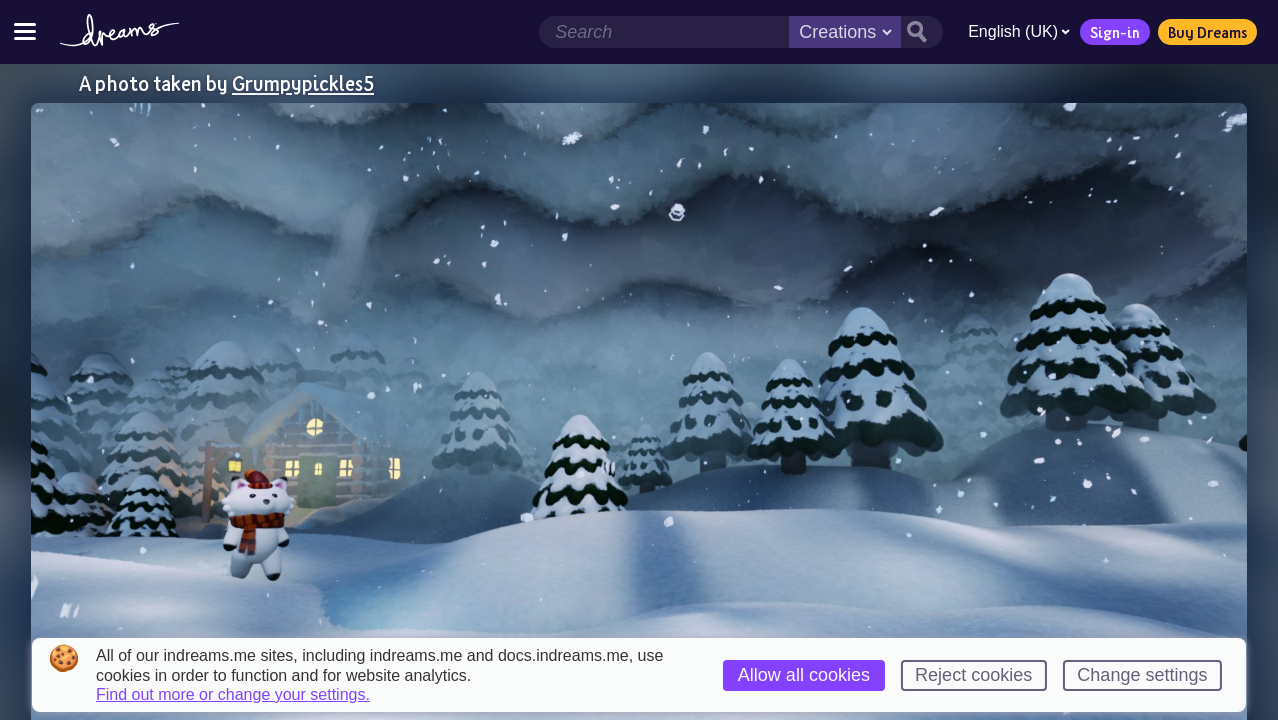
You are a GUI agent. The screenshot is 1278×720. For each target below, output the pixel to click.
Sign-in (1115, 32)
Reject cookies (973, 675)
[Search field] (664, 32)
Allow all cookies (804, 675)
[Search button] (922, 32)
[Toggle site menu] (25, 31)
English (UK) (1019, 31)
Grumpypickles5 (303, 83)
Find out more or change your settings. (233, 695)
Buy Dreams (1207, 32)
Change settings (1142, 675)
